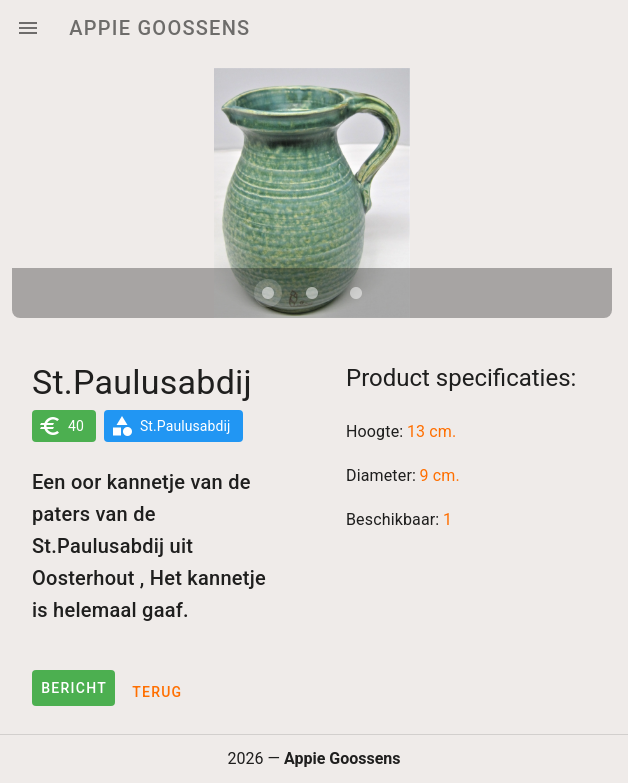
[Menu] (28, 28)
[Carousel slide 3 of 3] (356, 293)
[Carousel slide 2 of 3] (312, 293)
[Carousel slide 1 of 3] (268, 293)
